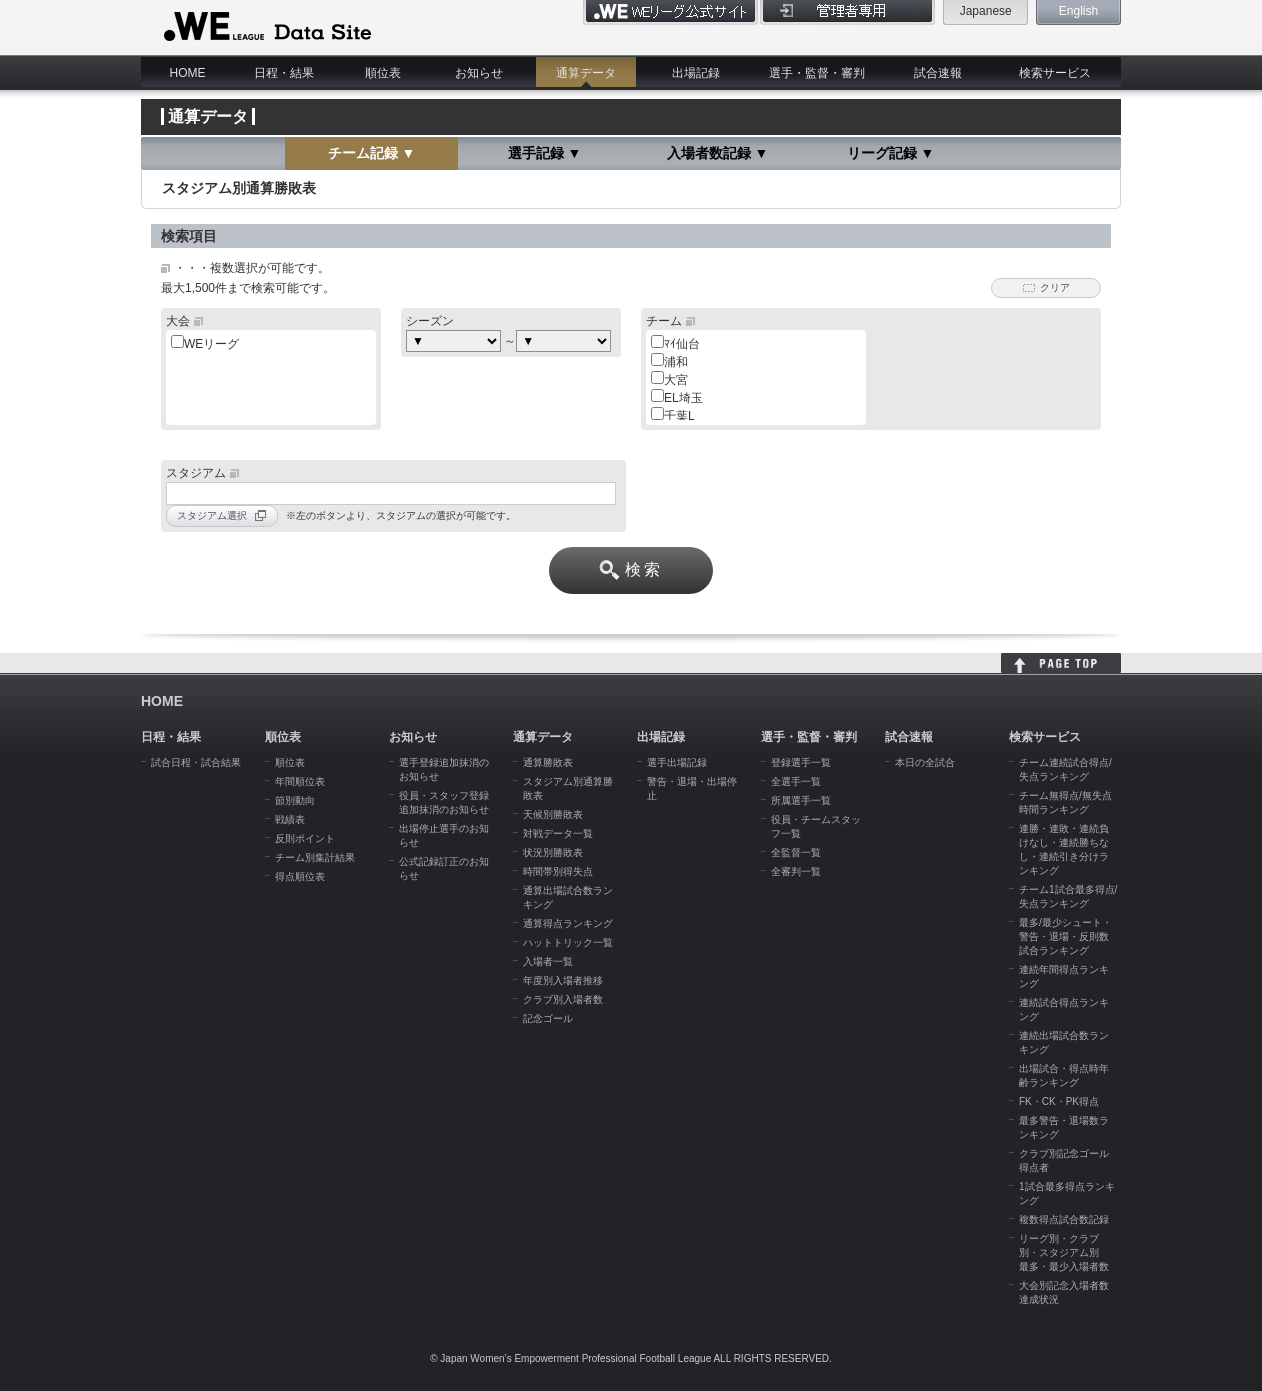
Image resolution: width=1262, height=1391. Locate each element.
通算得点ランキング (568, 923)
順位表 (383, 73)
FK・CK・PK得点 (1059, 1101)
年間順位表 (300, 781)
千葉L (679, 416)
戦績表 (290, 819)
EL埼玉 (683, 398)
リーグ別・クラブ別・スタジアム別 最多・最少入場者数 (1064, 1252)
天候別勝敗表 (553, 814)
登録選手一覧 (801, 762)
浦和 (676, 362)
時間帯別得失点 (558, 871)
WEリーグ (211, 344)
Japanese (986, 11)
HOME (188, 73)
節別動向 (295, 800)
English (1078, 11)
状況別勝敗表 (553, 852)
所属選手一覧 (801, 800)
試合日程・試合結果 (196, 762)
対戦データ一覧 (558, 833)
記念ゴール (548, 1018)
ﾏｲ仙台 (682, 344)
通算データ (586, 73)
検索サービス (1055, 73)
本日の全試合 (925, 762)
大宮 (676, 380)
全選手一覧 (796, 781)
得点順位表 (300, 876)
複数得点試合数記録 (1064, 1219)
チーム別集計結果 (315, 857)
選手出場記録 (677, 762)
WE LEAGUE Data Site (265, 27)
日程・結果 (284, 73)
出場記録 (696, 73)
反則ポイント (305, 838)
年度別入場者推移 (563, 980)
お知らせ (479, 73)
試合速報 (938, 73)
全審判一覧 (796, 871)
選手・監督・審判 (817, 73)
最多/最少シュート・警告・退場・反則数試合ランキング (1065, 936)
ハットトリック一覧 (568, 942)
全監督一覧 (796, 852)
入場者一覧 (548, 961)
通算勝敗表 (548, 762)
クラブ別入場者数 (563, 999)
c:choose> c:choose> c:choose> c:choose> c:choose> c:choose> (563, 341)
